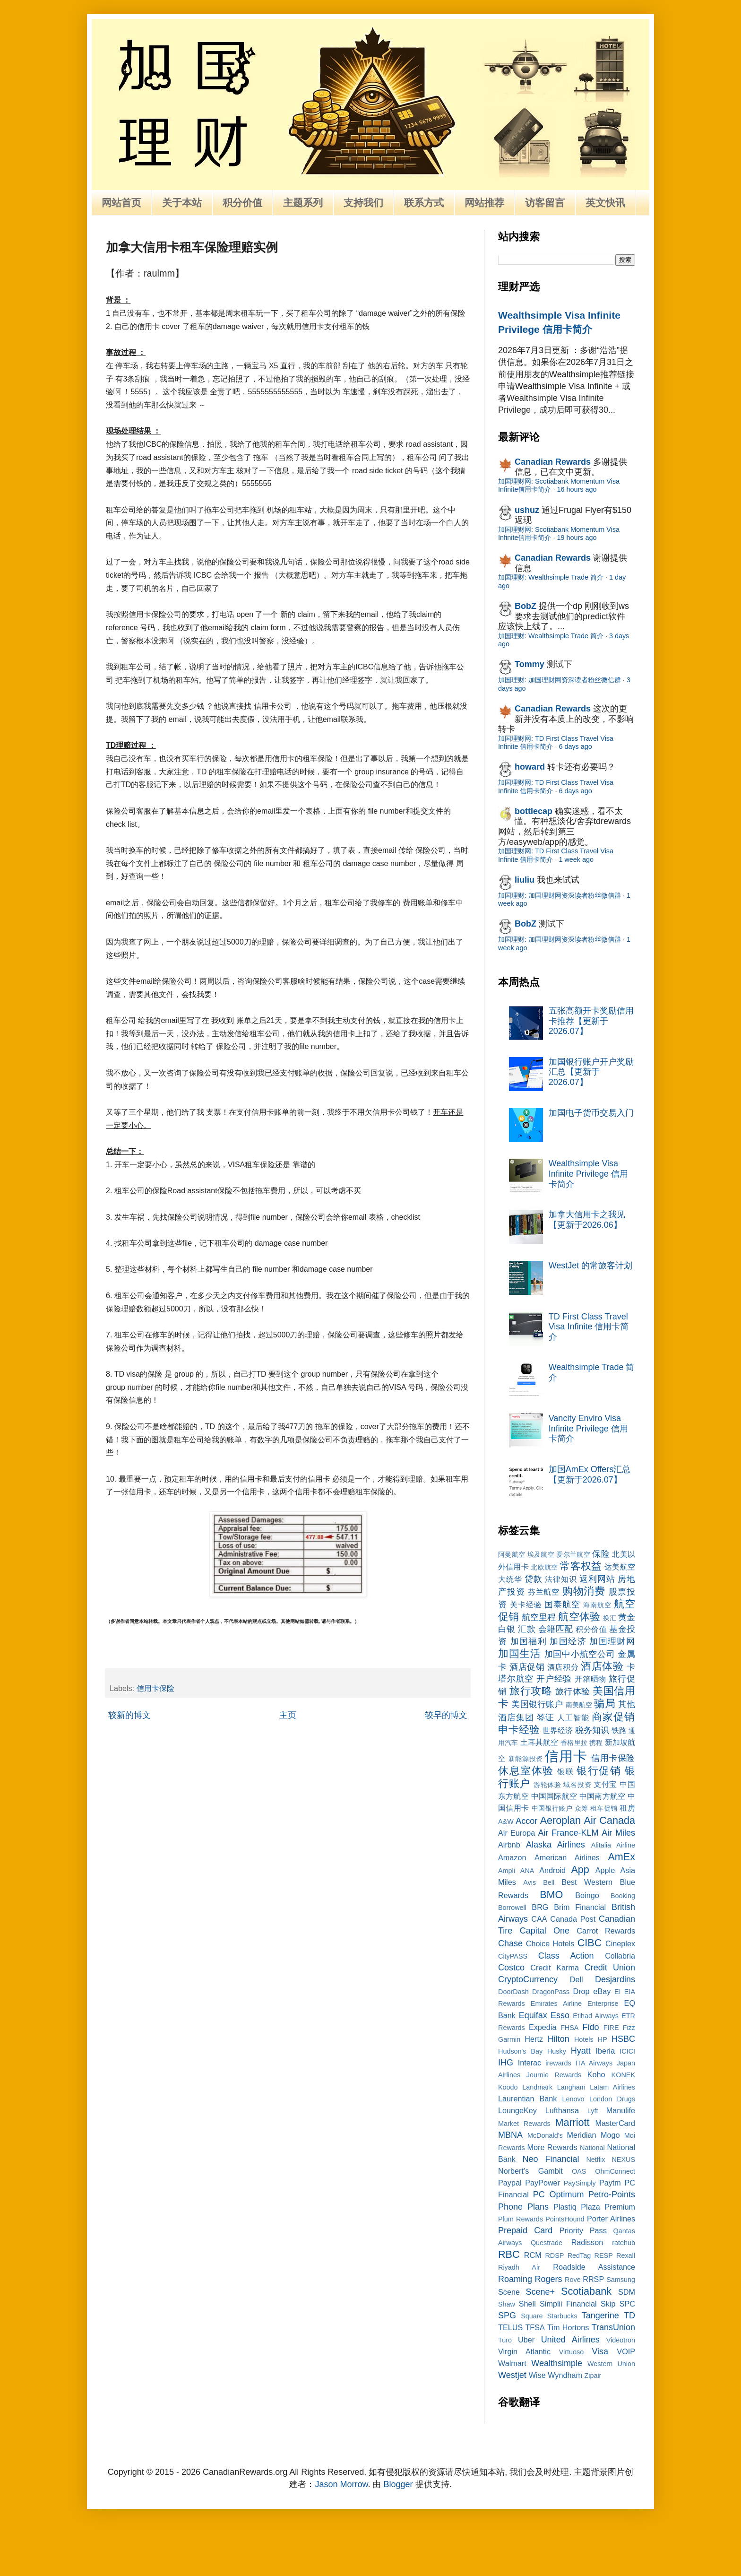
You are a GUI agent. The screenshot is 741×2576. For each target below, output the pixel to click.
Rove (573, 2279)
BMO (551, 1894)
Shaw (506, 2304)
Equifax (533, 2015)
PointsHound (564, 2219)
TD (629, 2315)
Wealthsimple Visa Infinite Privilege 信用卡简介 (588, 1173)
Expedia (543, 2027)
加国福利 (528, 1641)
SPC (627, 2303)
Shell (527, 2303)
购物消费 (584, 1591)
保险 (601, 1554)
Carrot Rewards (606, 1930)
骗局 (604, 1703)
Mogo (610, 2135)
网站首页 (121, 202)
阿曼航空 (511, 1554)
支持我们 (363, 202)
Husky (556, 2051)
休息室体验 (526, 1771)
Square (532, 2316)
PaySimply (580, 2183)
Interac (530, 2062)
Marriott (572, 2122)
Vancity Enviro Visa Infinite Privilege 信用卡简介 (588, 1428)
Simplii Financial (568, 2303)
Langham (571, 2087)
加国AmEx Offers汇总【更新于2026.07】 (590, 1474)
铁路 (619, 1730)
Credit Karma (554, 1967)
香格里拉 (573, 1742)
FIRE (611, 2027)
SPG (507, 2315)
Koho (596, 2074)
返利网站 (597, 1579)
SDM (626, 2292)
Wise (537, 2375)
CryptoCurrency (528, 1979)
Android (552, 1870)
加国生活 (519, 1653)
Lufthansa (562, 2110)
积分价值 (242, 202)
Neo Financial (550, 2159)
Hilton (558, 2039)
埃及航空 (540, 1554)
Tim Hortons (568, 2327)
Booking (623, 1895)
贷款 (534, 1579)
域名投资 (577, 1784)
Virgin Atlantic (524, 2351)
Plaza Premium (608, 2207)
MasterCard (615, 2123)
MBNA (510, 2135)
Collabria (620, 1956)
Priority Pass (583, 2230)
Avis (529, 1882)
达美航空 (619, 1566)
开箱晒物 (590, 1678)
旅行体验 (572, 1691)
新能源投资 (525, 1758)
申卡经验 (519, 1729)
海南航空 (597, 1605)
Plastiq (565, 2207)
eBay (602, 1991)
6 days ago (575, 746)
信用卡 (566, 1756)
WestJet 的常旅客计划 (591, 1265)
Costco (511, 1967)
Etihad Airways (596, 2016)
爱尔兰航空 (573, 1554)
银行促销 (599, 1771)
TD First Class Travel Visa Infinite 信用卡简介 (589, 1327)
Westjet (512, 2375)
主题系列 (303, 202)
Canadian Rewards (553, 462)
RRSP (593, 2279)
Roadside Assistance (594, 2267)
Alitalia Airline (613, 1845)
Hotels (584, 2039)
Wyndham (565, 2375)
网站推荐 (484, 202)
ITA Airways (593, 2063)
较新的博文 (129, 1715)
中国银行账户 (552, 1808)
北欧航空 (544, 1567)
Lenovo (573, 2099)
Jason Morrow (341, 2484)
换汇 (609, 1618)
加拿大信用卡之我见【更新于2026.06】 (587, 1220)
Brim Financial (580, 1907)
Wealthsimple (556, 2363)
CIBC (589, 1943)
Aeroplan (560, 1820)
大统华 (510, 1579)
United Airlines (570, 2339)
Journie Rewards (554, 2075)
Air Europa (516, 1833)
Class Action (566, 1955)
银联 (565, 1771)
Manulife (620, 2110)
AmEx (621, 1857)
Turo (505, 2340)
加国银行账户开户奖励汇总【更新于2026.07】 (591, 1072)
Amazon (512, 1857)
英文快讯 (605, 202)
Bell (548, 1882)
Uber (526, 2339)
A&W (506, 1821)
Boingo (587, 1895)
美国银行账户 (537, 1704)
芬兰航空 (544, 1591)
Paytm (610, 2182)
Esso (560, 2015)
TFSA (534, 2327)
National (592, 2147)
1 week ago (576, 859)
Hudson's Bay (520, 2051)
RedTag (579, 2255)
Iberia (605, 2051)
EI (617, 1991)
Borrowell (512, 1907)
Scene (509, 2292)
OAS (579, 2171)
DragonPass (550, 1991)
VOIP (626, 2351)
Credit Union (610, 1967)
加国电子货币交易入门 (591, 1113)
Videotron (620, 2340)
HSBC (623, 2039)
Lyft (592, 2111)
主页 (287, 1715)
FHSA (569, 2027)
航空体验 (579, 1616)
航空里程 (539, 1617)
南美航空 (579, 1705)
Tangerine (600, 2315)
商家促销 (613, 1717)
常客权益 (581, 1566)
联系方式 (424, 202)
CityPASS (512, 1956)
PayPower (542, 2182)
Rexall (625, 2255)
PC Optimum (558, 2194)
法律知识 (561, 1579)
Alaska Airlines (555, 1844)
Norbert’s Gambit (530, 2171)
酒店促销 (526, 1667)
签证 (546, 1717)
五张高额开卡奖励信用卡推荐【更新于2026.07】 (591, 1021)
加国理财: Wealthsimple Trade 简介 (550, 577)
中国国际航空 (554, 1796)
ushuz (527, 510)
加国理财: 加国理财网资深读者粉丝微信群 (559, 680)
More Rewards (552, 2147)
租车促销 (604, 1808)
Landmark (537, 2087)
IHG (505, 2062)
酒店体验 (602, 1666)
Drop (581, 1991)
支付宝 (605, 1784)
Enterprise (603, 2003)
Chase (510, 1943)
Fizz (629, 2027)
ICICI (627, 2051)
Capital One (544, 1930)
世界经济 (558, 1730)
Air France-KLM (568, 1833)
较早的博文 (446, 1715)
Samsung (620, 2279)
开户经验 (554, 1678)
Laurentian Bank (527, 2098)
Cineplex (620, 1943)
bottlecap (533, 811)
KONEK (623, 2075)
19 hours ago (576, 537)
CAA (539, 1919)
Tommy (529, 664)
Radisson (587, 2242)
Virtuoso (571, 2352)
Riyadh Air (519, 2267)
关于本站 (182, 202)
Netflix (595, 2159)
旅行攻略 (530, 1691)
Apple (605, 1870)
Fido (591, 2027)
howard (530, 767)
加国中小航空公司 (579, 1654)
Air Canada (609, 1820)
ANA (527, 1870)
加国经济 (568, 1641)
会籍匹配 (555, 1629)
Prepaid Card (525, 2230)
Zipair (592, 2375)
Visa (600, 2351)
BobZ (525, 606)
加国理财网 (612, 1641)
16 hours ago (576, 489)
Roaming (515, 2279)
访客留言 (545, 202)
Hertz (534, 2039)
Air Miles (618, 1833)
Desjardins (615, 1979)
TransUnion (613, 2327)
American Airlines (567, 1857)
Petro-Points (611, 2194)
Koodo (508, 2087)
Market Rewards (524, 2123)
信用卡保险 (155, 1688)
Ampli (506, 1870)
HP (602, 2039)
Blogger (398, 2484)
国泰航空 (562, 1604)
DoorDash (513, 1991)
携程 (596, 1742)
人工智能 (573, 1717)
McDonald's (545, 2135)
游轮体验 (547, 1784)
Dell (576, 1979)
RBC (509, 2254)
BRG (540, 1907)
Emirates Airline (556, 2003)
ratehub (623, 2242)
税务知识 (592, 1730)
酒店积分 (562, 1667)
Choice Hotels (550, 1943)
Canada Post (572, 1919)
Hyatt (581, 2051)
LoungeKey (517, 2110)
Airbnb (509, 1844)
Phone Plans (523, 2207)
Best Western (586, 1882)
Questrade (546, 2242)
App (580, 1869)
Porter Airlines (611, 2218)
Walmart (512, 2363)
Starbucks (562, 2316)
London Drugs (612, 2099)
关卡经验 (526, 1604)
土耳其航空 (539, 1742)
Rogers (548, 2279)
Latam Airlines (612, 2087)
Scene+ (540, 2292)
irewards (558, 2063)
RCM (533, 2255)
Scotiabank (586, 2291)
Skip (608, 2303)
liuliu (524, 880)
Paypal (510, 2182)
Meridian (581, 2135)
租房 (627, 1808)
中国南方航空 (602, 1796)
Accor (526, 1821)
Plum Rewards (520, 2219)
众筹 (581, 1808)
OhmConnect (615, 2171)
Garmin (509, 2039)
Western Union (611, 2364)
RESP (604, 2255)
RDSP (554, 2255)
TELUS (510, 2327)
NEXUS (623, 2159)
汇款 (526, 1629)
